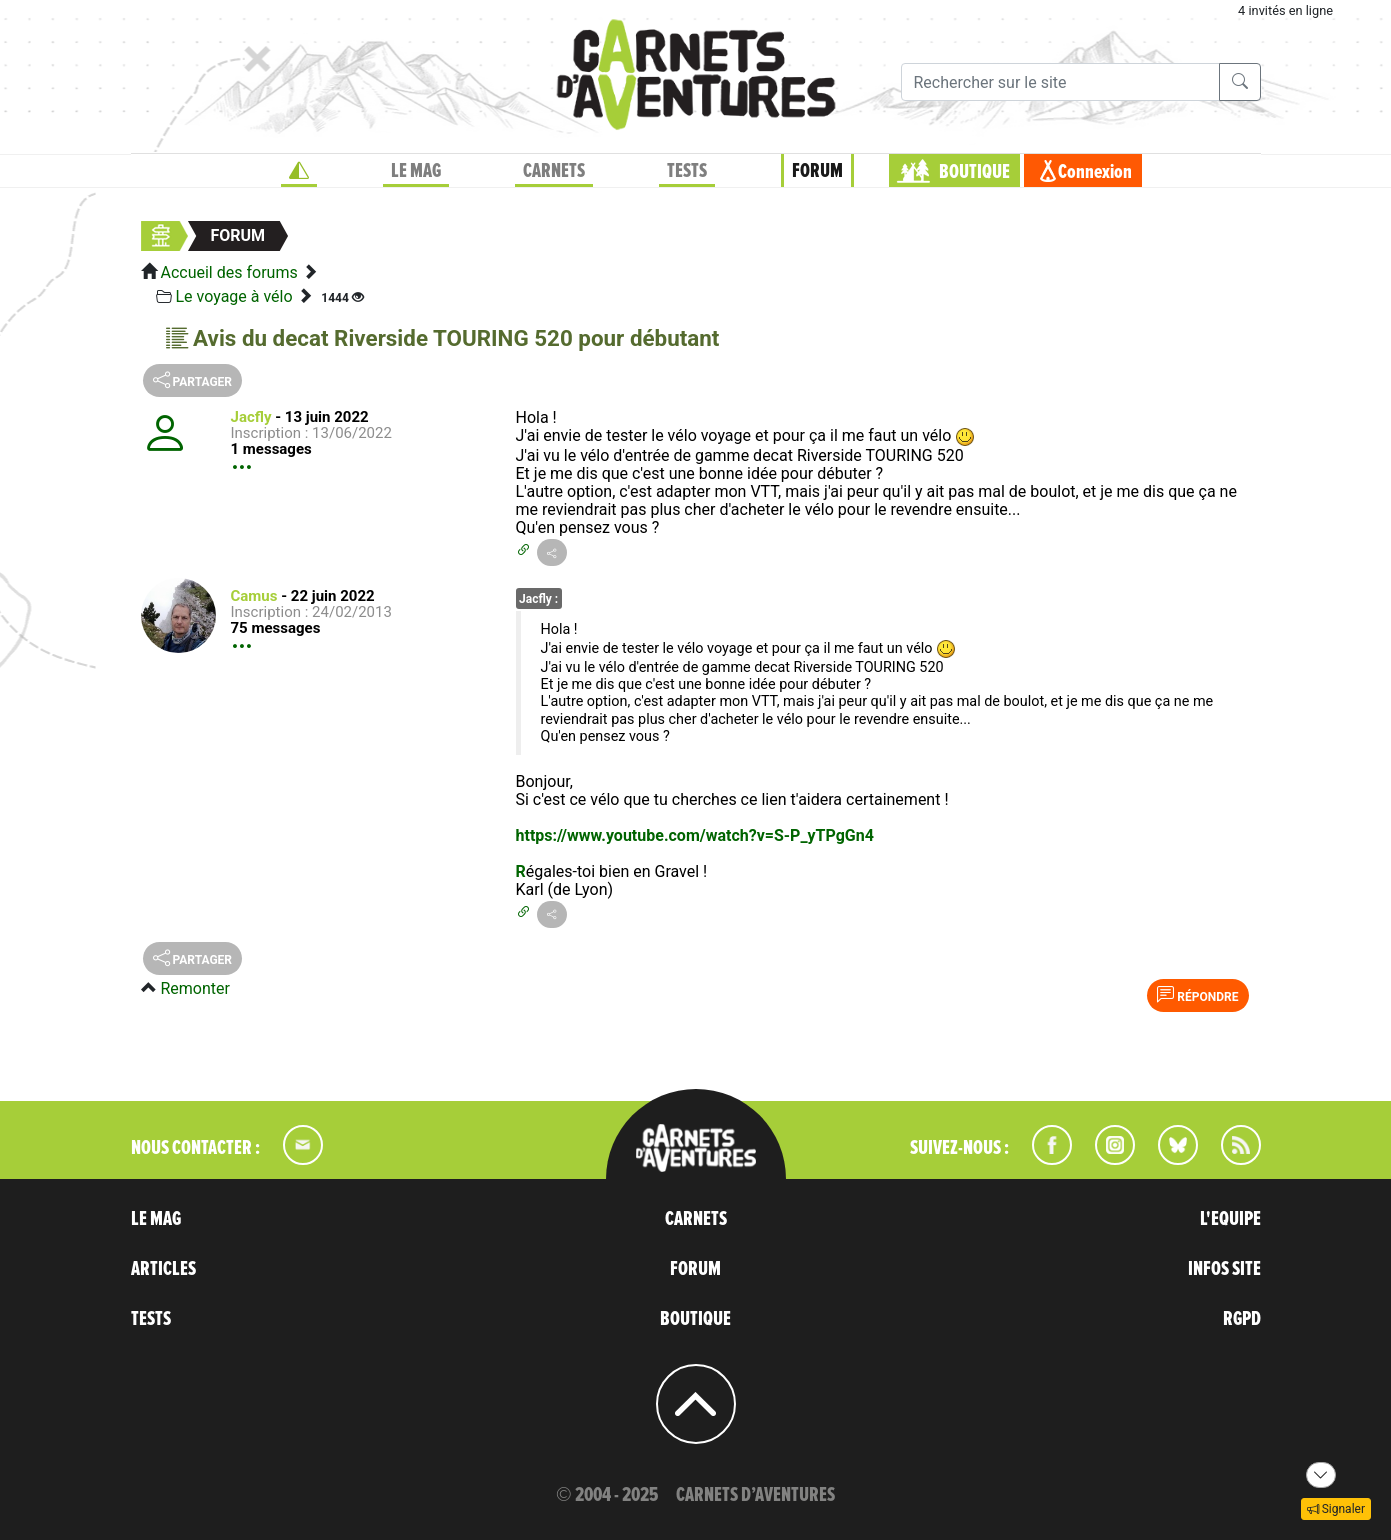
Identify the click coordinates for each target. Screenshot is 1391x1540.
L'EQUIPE (1230, 1219)
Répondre (1197, 995)
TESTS (687, 171)
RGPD (1242, 1319)
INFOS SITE (1224, 1269)
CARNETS (554, 171)
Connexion (1095, 172)
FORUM (817, 171)
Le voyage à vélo (233, 296)
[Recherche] (1060, 82)
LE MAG (416, 171)
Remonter (194, 988)
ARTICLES (163, 1269)
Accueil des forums (228, 272)
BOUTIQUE (974, 172)
